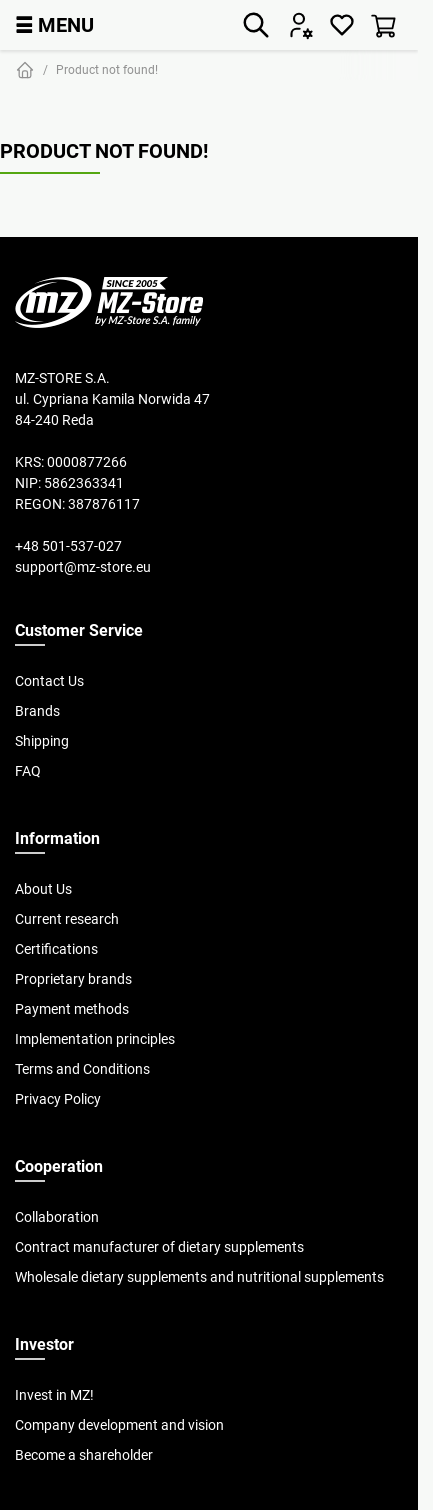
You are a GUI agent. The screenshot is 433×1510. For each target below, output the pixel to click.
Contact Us (49, 681)
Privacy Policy (58, 1099)
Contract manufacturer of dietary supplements (159, 1247)
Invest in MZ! (54, 1395)
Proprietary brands (73, 979)
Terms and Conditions (82, 1069)
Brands (37, 711)
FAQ (28, 771)
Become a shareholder (84, 1455)
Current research (67, 919)
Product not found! (107, 69)
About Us (43, 889)
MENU (54, 24)
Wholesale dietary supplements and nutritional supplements (199, 1277)
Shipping (42, 741)
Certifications (56, 949)
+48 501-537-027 (68, 546)
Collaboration (57, 1217)
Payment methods (72, 1009)
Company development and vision (119, 1425)
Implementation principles (95, 1039)
